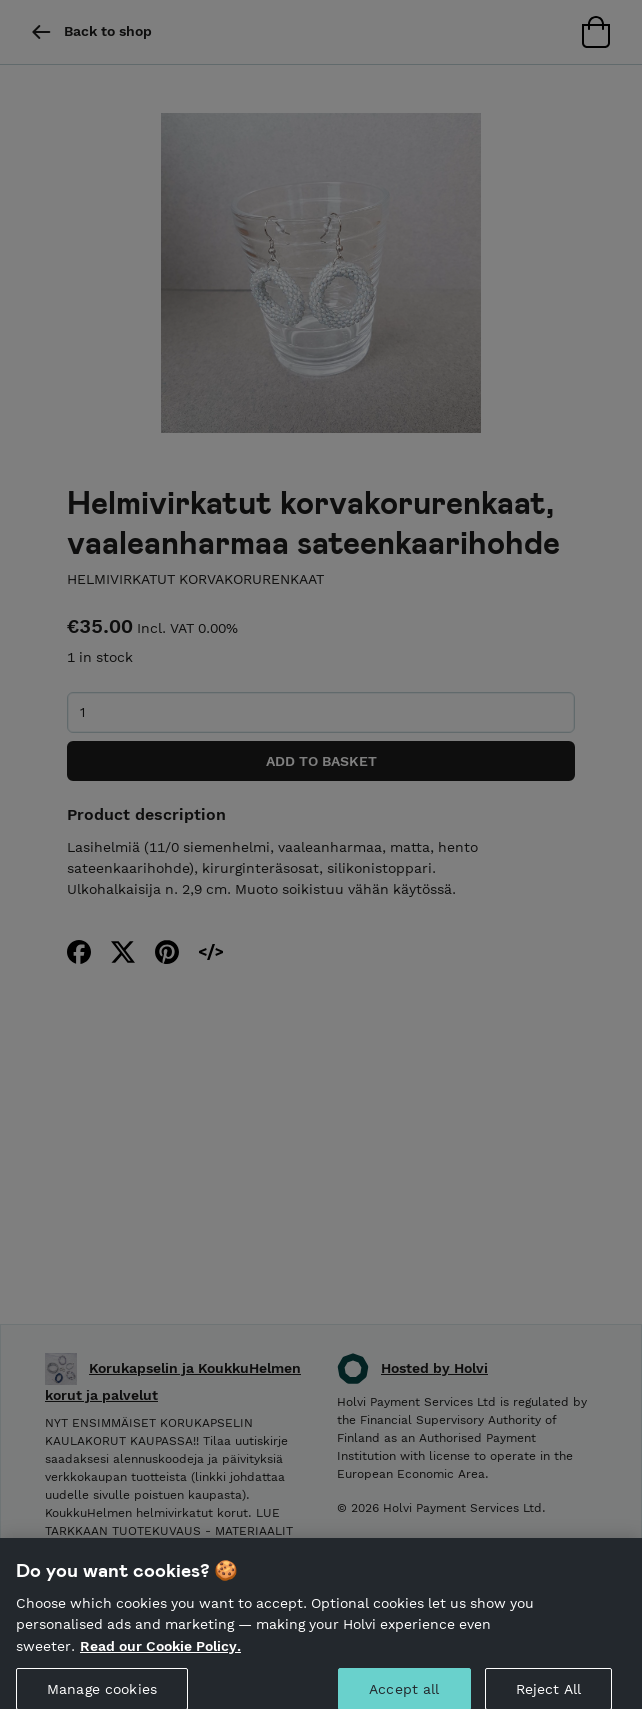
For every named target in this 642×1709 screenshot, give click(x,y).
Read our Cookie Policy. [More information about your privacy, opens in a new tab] (160, 1656)
